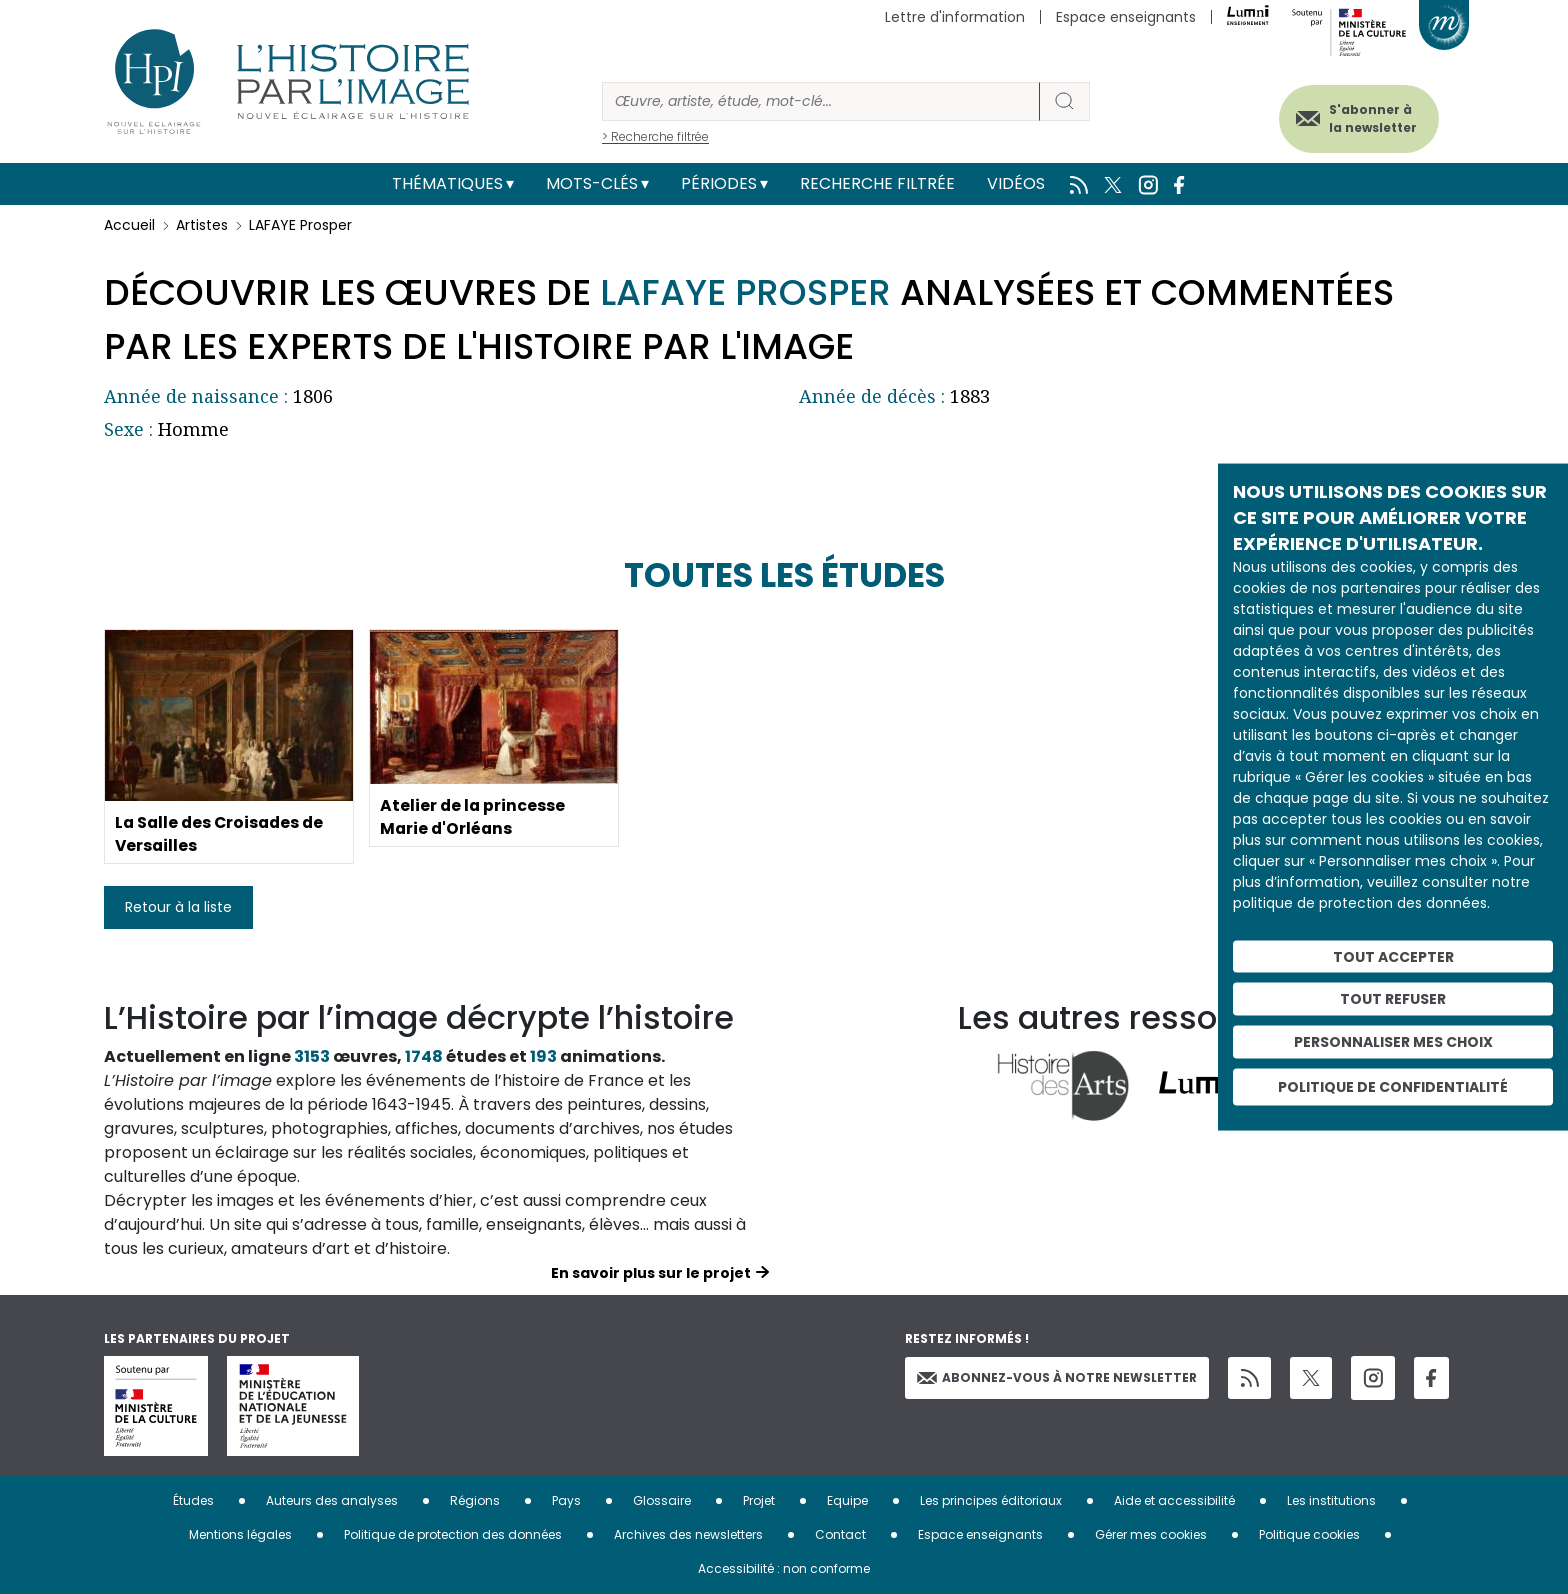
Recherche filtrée (877, 183)
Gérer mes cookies (1151, 1534)
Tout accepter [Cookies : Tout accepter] (1393, 956)
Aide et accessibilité (1174, 1500)
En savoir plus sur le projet (651, 1273)
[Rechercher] (821, 101)
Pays (566, 1500)
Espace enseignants (1126, 17)
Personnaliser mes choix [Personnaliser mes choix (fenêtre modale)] (1393, 1042)
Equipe (847, 1500)
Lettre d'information (955, 17)
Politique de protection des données (453, 1534)
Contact (840, 1534)
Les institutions (1331, 1500)
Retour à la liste (178, 907)
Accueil (129, 225)
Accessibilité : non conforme (784, 1568)
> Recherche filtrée (655, 136)
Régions (475, 1500)
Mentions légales (240, 1534)
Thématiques (447, 183)
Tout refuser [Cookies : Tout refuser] (1393, 999)
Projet (759, 1500)
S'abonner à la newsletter (1368, 117)
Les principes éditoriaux (991, 1500)
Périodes (719, 183)
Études (193, 1500)
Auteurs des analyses (332, 1500)
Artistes (202, 225)
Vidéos (1016, 183)
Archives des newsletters (688, 1534)
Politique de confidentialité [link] (1393, 1086)
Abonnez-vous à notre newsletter (1057, 1377)
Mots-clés (592, 183)
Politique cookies (1309, 1534)
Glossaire (662, 1500)
